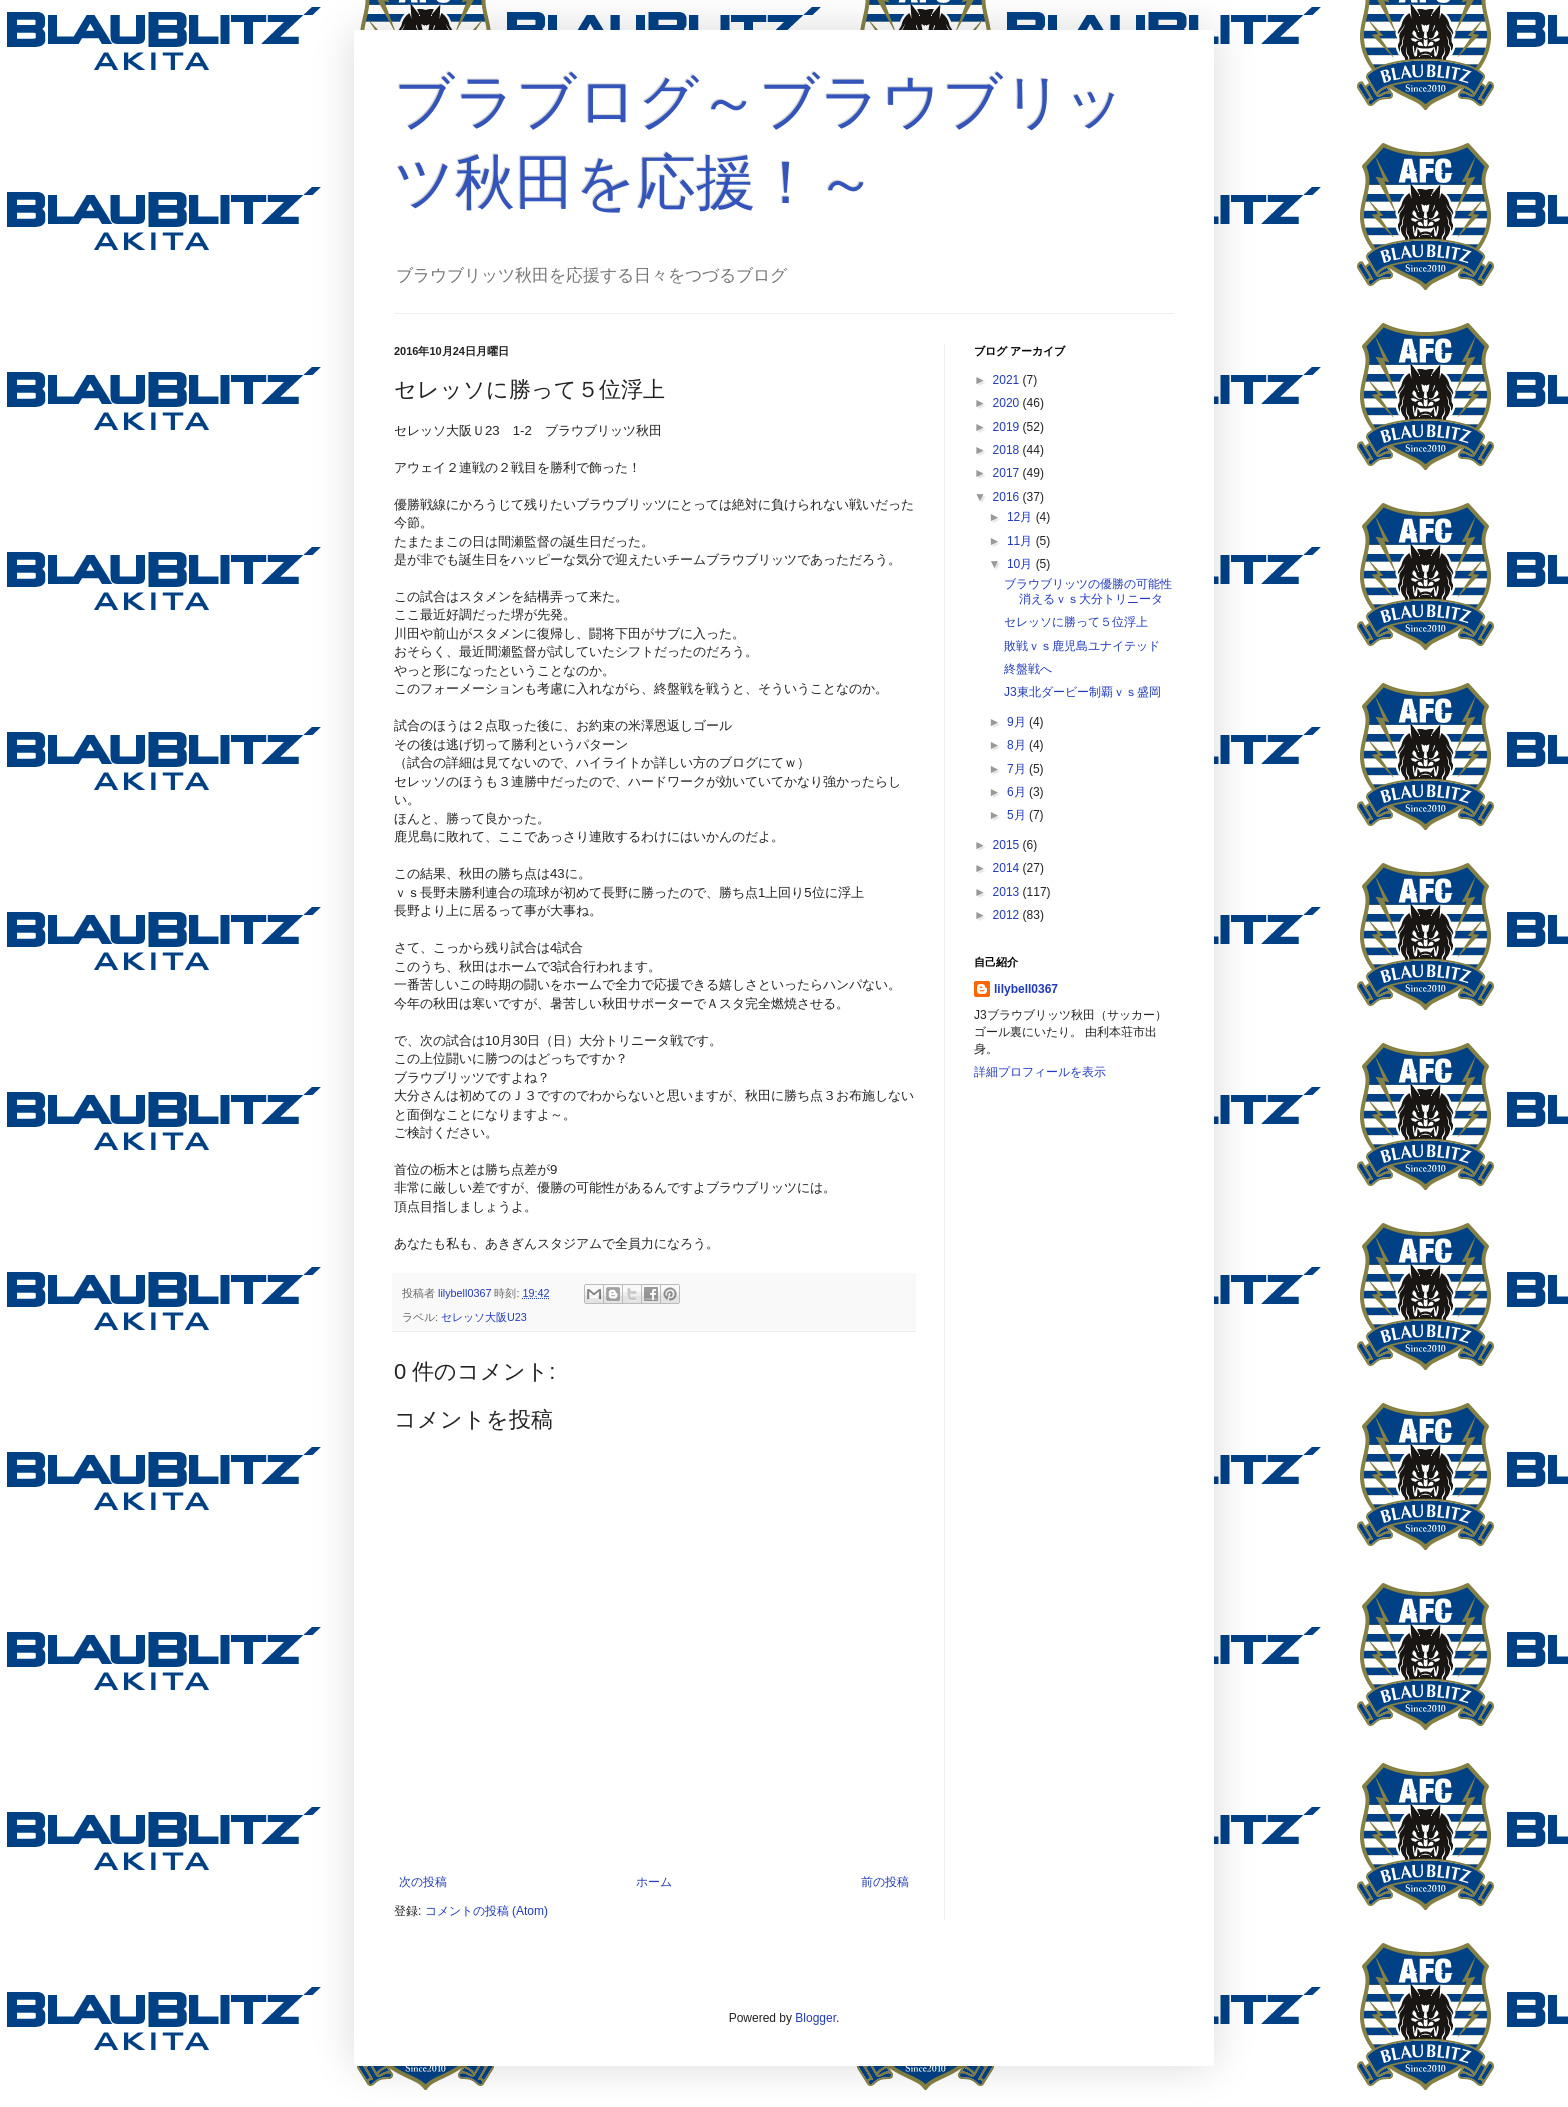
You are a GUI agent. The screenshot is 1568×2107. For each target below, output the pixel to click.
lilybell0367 (1026, 989)
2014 (1008, 868)
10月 (1021, 564)
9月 (1018, 722)
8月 (1018, 745)
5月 (1018, 815)
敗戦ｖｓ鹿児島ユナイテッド (1082, 646)
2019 (1008, 427)
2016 (1008, 497)
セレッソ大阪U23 (484, 1317)
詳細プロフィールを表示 (1040, 1072)
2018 (1008, 450)
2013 (1008, 892)
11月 (1021, 541)
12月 (1021, 517)
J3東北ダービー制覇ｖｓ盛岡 (1082, 692)
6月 (1018, 792)
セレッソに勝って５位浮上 (1076, 622)
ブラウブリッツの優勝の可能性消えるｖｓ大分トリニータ (1088, 591)
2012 (1008, 915)
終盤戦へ (1028, 669)
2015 (1008, 845)
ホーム (654, 1882)
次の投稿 (423, 1882)
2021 (1008, 380)
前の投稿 (885, 1882)
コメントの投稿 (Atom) (486, 1911)
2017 (1008, 473)
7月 (1018, 769)
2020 (1008, 403)
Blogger (815, 2018)
